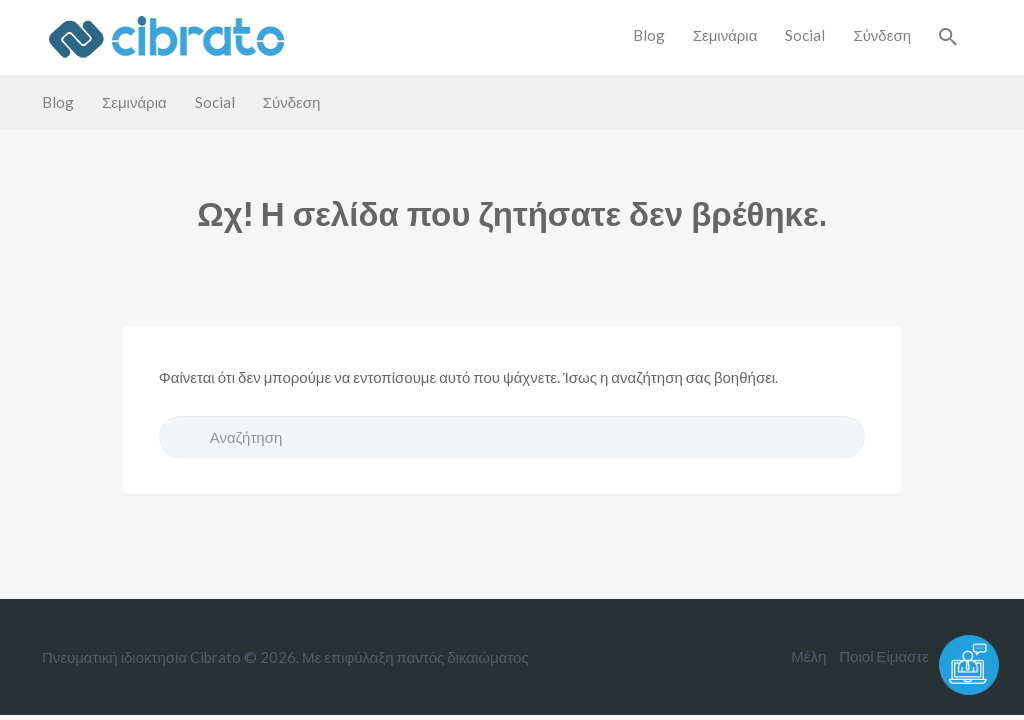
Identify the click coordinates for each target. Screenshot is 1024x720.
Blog (649, 35)
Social (805, 35)
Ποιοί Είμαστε (884, 656)
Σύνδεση (882, 35)
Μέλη (808, 656)
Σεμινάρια (725, 35)
